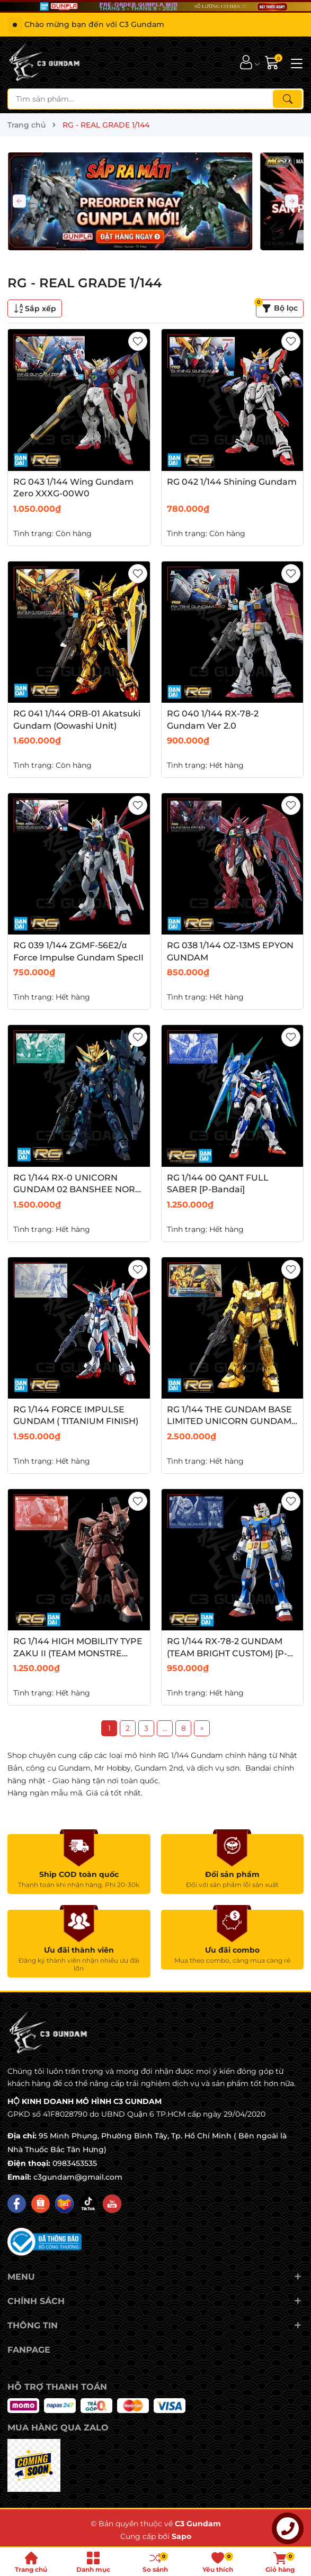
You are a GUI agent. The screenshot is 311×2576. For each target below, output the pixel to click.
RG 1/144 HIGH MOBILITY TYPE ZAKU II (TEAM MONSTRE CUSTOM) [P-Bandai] (78, 1653)
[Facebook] (16, 2203)
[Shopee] (40, 2203)
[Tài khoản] (246, 62)
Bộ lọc (277, 306)
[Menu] (295, 62)
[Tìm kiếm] (287, 99)
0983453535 (74, 2163)
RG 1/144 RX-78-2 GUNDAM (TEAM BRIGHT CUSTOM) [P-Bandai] (227, 1653)
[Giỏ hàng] (273, 62)
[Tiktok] (88, 2203)
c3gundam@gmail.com (77, 2177)
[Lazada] (64, 2203)
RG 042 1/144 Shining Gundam (232, 482)
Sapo (181, 2536)
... (165, 1728)
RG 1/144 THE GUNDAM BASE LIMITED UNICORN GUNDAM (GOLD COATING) (229, 1421)
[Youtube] (112, 2203)
